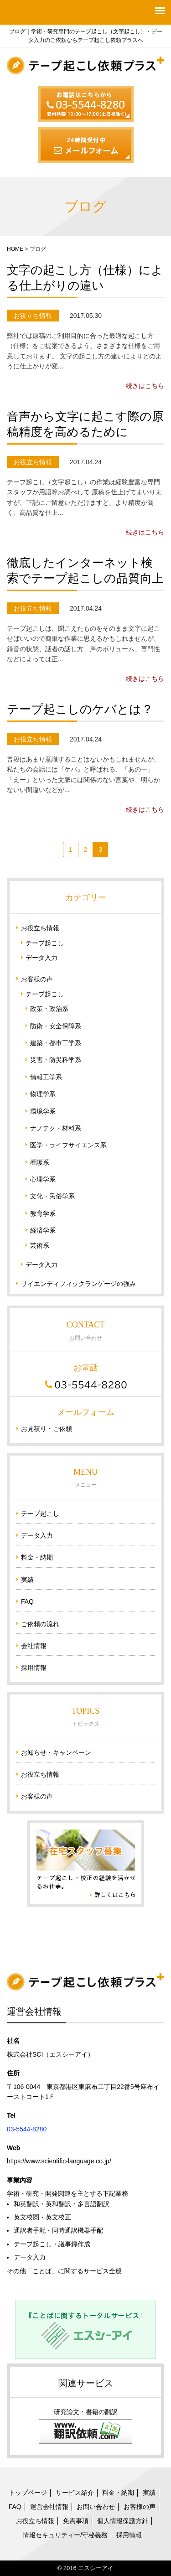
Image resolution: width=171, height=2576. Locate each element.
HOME (15, 249)
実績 (27, 1579)
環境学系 (43, 1111)
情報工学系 (46, 1077)
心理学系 (43, 1179)
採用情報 (34, 1667)
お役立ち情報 (40, 928)
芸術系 (39, 1245)
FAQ (27, 1601)
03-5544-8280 (27, 2129)
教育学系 (43, 1213)
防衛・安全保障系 (55, 1026)
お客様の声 (37, 979)
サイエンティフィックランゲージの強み (78, 1283)
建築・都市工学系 (55, 1043)
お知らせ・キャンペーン (56, 1752)
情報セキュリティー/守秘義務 (65, 2535)
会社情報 (34, 1645)
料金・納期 (37, 1557)
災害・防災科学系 (55, 1059)
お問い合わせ (96, 2506)
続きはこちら (145, 385)
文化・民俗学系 (52, 1196)
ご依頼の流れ (40, 1623)
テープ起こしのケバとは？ (80, 709)
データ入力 (41, 957)
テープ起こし (45, 943)
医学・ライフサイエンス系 (68, 1145)
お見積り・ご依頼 (46, 1428)
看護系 (39, 1162)
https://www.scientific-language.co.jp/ (59, 2161)
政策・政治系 (49, 1008)
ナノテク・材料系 (55, 1128)
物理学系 (43, 1094)
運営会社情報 (49, 2506)
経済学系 (43, 1230)
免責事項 (75, 2520)
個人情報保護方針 (122, 2520)
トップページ (28, 2492)
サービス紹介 (75, 2492)
